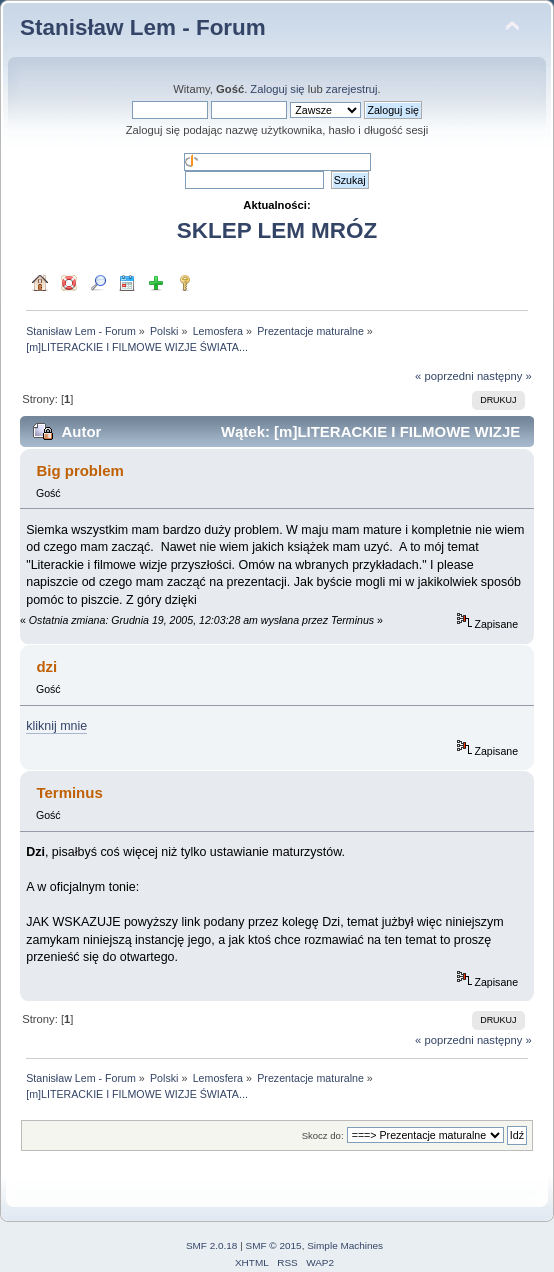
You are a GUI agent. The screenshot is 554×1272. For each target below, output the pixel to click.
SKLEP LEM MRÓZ (277, 230)
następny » (504, 376)
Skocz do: (323, 1135)
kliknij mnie (56, 726)
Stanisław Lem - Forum (143, 27)
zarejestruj (352, 89)
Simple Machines (345, 1245)
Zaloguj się (277, 89)
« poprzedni (444, 376)
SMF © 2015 (274, 1245)
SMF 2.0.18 (212, 1245)
